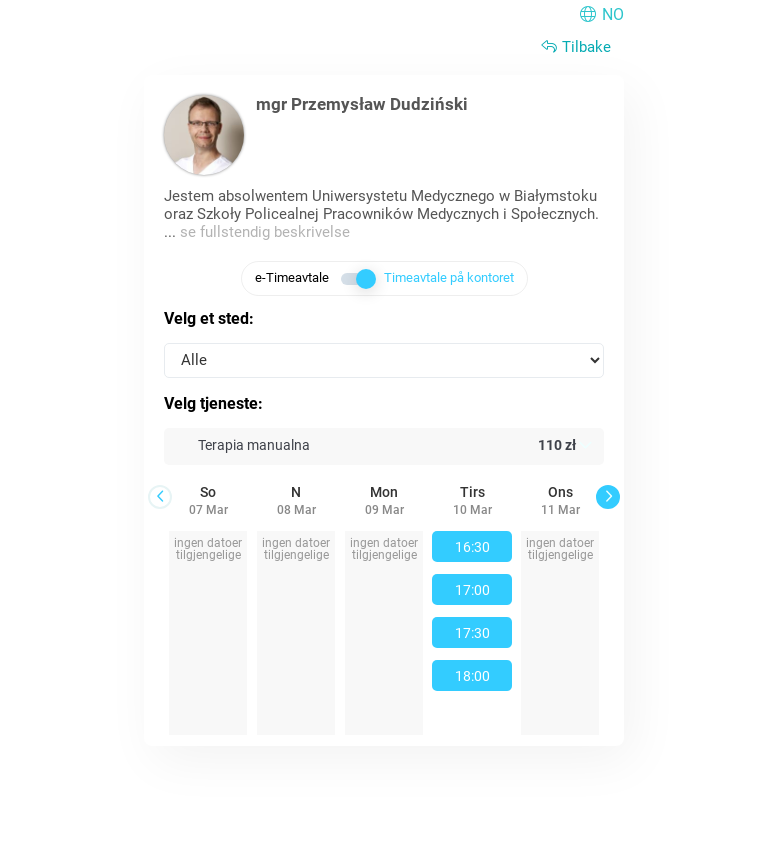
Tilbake (575, 47)
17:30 (472, 633)
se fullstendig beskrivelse (265, 232)
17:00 (472, 590)
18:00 (472, 676)
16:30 (472, 547)
